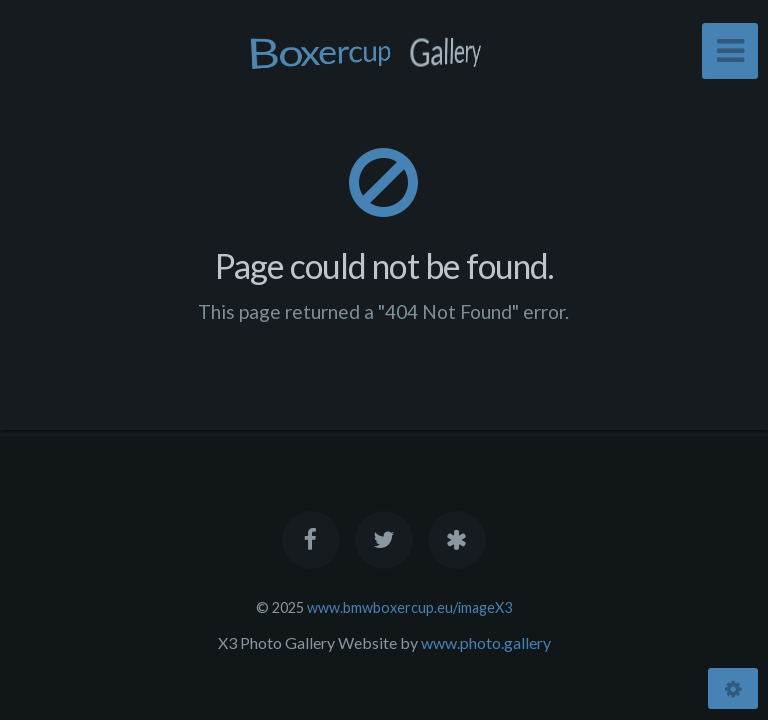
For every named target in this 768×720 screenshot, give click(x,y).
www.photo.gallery (486, 642)
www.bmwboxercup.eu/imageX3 (409, 607)
